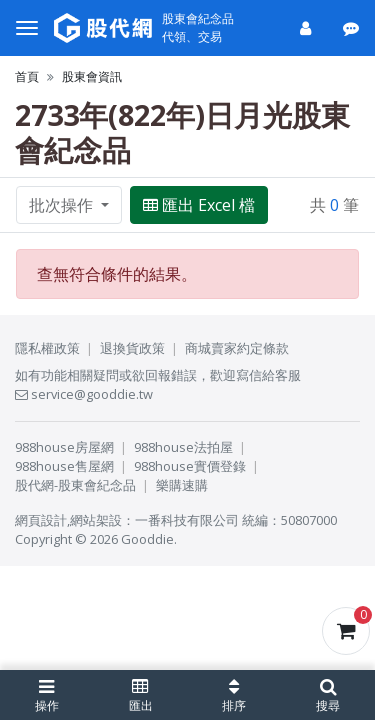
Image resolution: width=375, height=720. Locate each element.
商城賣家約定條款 (237, 348)
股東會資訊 (92, 76)
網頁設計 (41, 520)
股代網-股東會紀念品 (75, 485)
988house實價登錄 (190, 466)
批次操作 (63, 205)
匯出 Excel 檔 (199, 205)
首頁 (27, 76)
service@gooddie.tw (84, 394)
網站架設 (96, 520)
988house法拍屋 (183, 447)
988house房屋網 (64, 447)
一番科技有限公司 (187, 520)
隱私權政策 (47, 348)
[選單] (27, 28)
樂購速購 (182, 485)
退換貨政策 (132, 348)
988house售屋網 (64, 466)
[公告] (352, 28)
